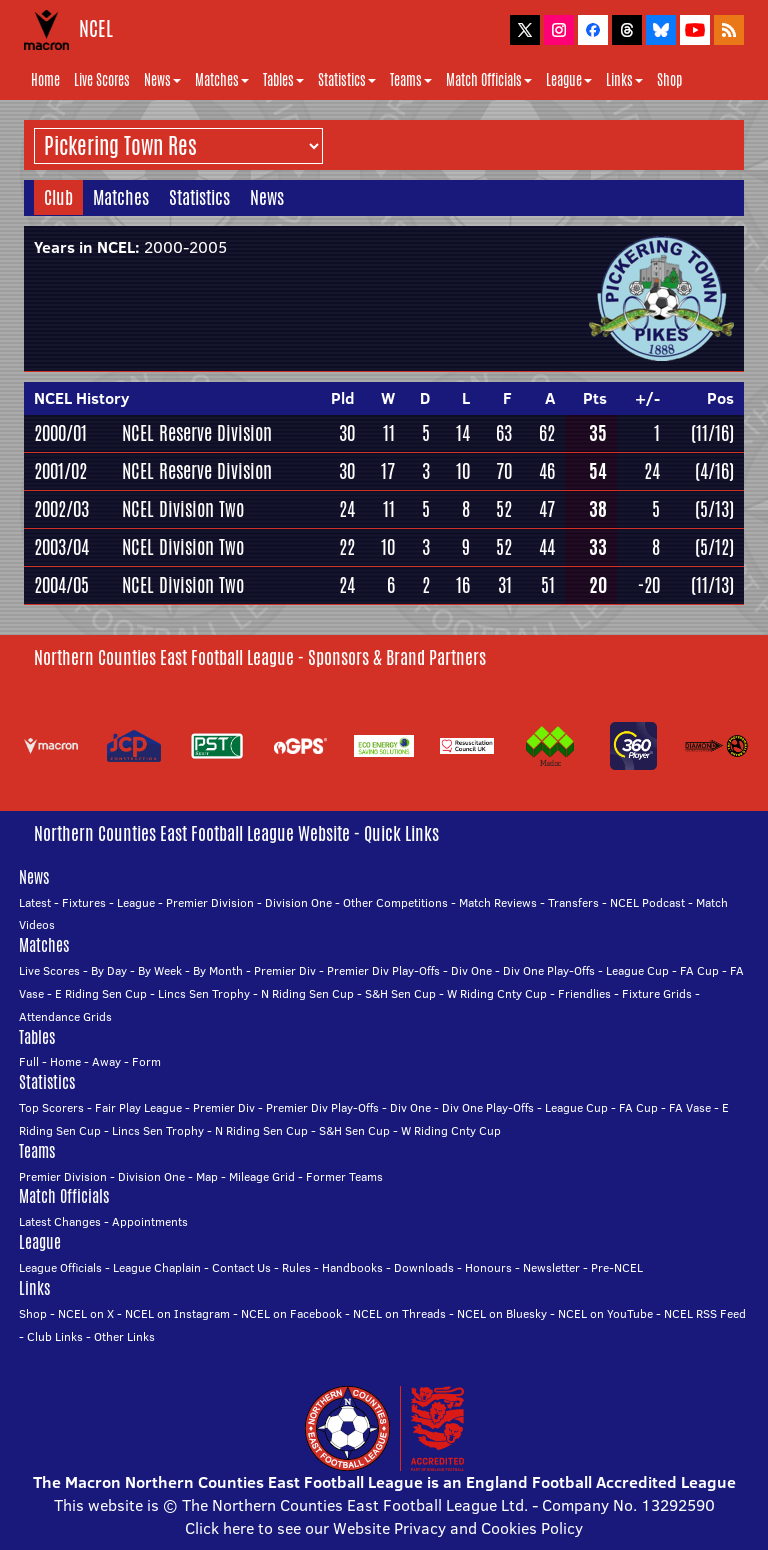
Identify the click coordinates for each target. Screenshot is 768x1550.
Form (146, 1061)
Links (624, 80)
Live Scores (102, 80)
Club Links (55, 1336)
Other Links (124, 1336)
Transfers (573, 902)
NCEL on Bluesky (502, 1313)
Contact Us (241, 1267)
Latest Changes (60, 1221)
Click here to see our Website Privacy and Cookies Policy (384, 1528)
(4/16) (714, 471)
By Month (218, 970)
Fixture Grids (657, 993)
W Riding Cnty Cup (497, 993)
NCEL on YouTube (605, 1313)
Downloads (424, 1267)
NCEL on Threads (399, 1313)
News (162, 80)
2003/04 (61, 547)
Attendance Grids (65, 1016)
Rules (296, 1267)
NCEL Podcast (647, 902)
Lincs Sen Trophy (204, 993)
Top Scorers (51, 1107)
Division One (298, 902)
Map (207, 1176)
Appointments (150, 1221)
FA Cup (699, 970)
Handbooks (352, 1267)
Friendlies (584, 993)
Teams (411, 80)
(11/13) (712, 585)
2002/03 (61, 509)
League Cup (637, 970)
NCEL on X (86, 1313)
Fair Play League (138, 1107)
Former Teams (344, 1176)
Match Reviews (498, 902)
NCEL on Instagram (177, 1313)
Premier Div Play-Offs (383, 970)
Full (29, 1061)
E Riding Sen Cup (101, 993)
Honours (488, 1267)
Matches (222, 80)
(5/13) (714, 509)
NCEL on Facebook (291, 1313)
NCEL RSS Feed (705, 1313)
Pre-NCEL (617, 1267)
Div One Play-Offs (549, 970)
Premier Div (285, 970)
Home (45, 80)
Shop (669, 80)
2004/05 (61, 585)
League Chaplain (157, 1267)
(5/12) (714, 547)
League (569, 80)
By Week (160, 970)
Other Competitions (395, 902)
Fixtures (84, 902)
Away (106, 1061)
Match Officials (489, 80)
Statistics (347, 80)
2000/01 (60, 433)
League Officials (60, 1267)
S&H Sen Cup (400, 993)
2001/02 (60, 471)
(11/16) (712, 433)
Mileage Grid (262, 1176)
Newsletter (551, 1267)
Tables (283, 80)
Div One (471, 970)
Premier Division (210, 902)
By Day (109, 970)
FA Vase (690, 1107)
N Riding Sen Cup (307, 993)
